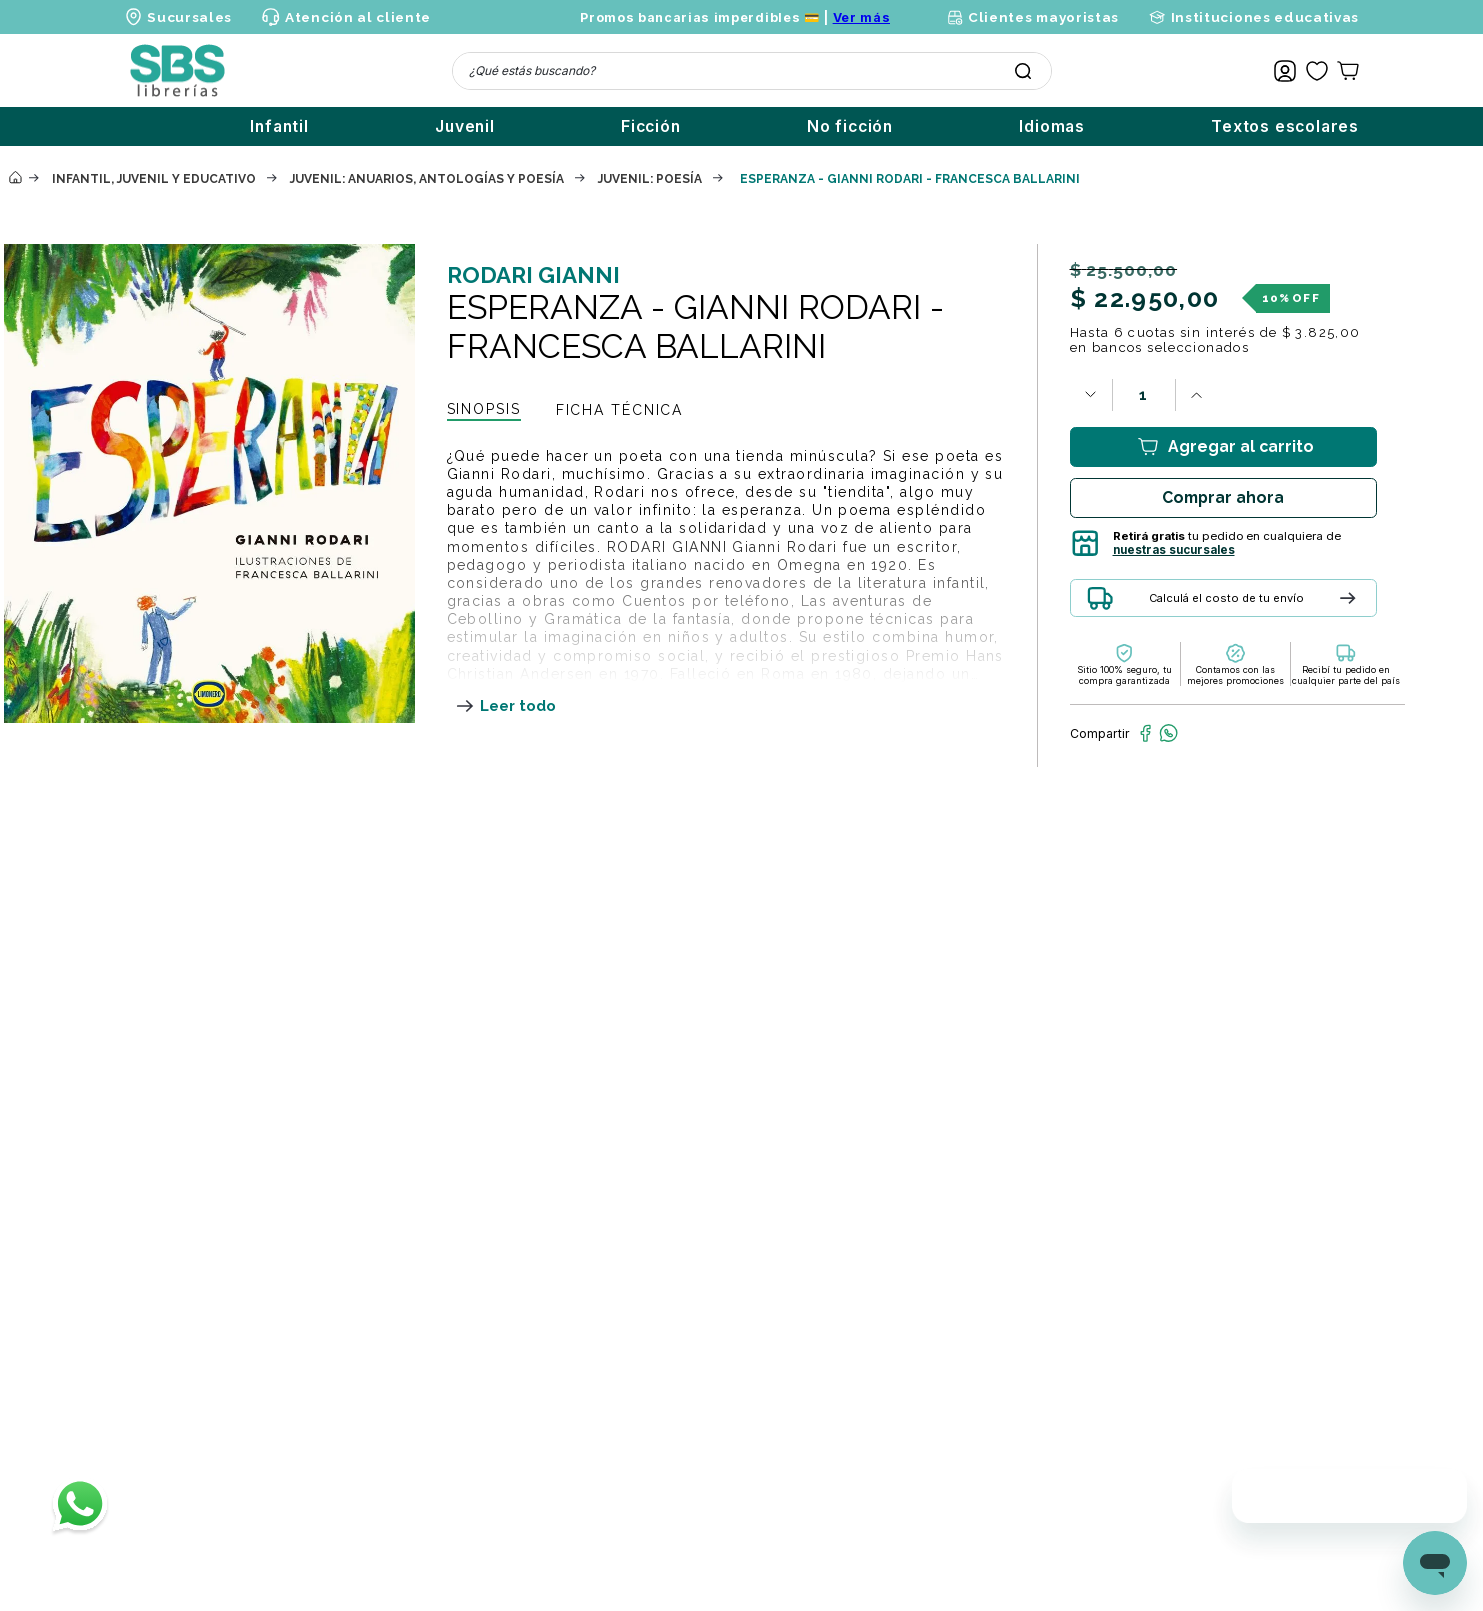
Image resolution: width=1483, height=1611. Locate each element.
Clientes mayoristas (1043, 17)
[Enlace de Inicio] (15, 178)
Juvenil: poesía (650, 179)
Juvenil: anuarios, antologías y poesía (427, 179)
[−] (1091, 395)
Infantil (279, 126)
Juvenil (465, 126)
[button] (1275, 605)
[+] (1197, 395)
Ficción (651, 126)
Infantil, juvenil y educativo (154, 179)
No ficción (850, 126)
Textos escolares (1285, 126)
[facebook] (1145, 733)
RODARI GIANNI (533, 275)
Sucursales (189, 17)
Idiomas (1052, 126)
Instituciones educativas (1265, 17)
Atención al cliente (358, 17)
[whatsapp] (1168, 733)
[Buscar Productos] (1023, 71)
